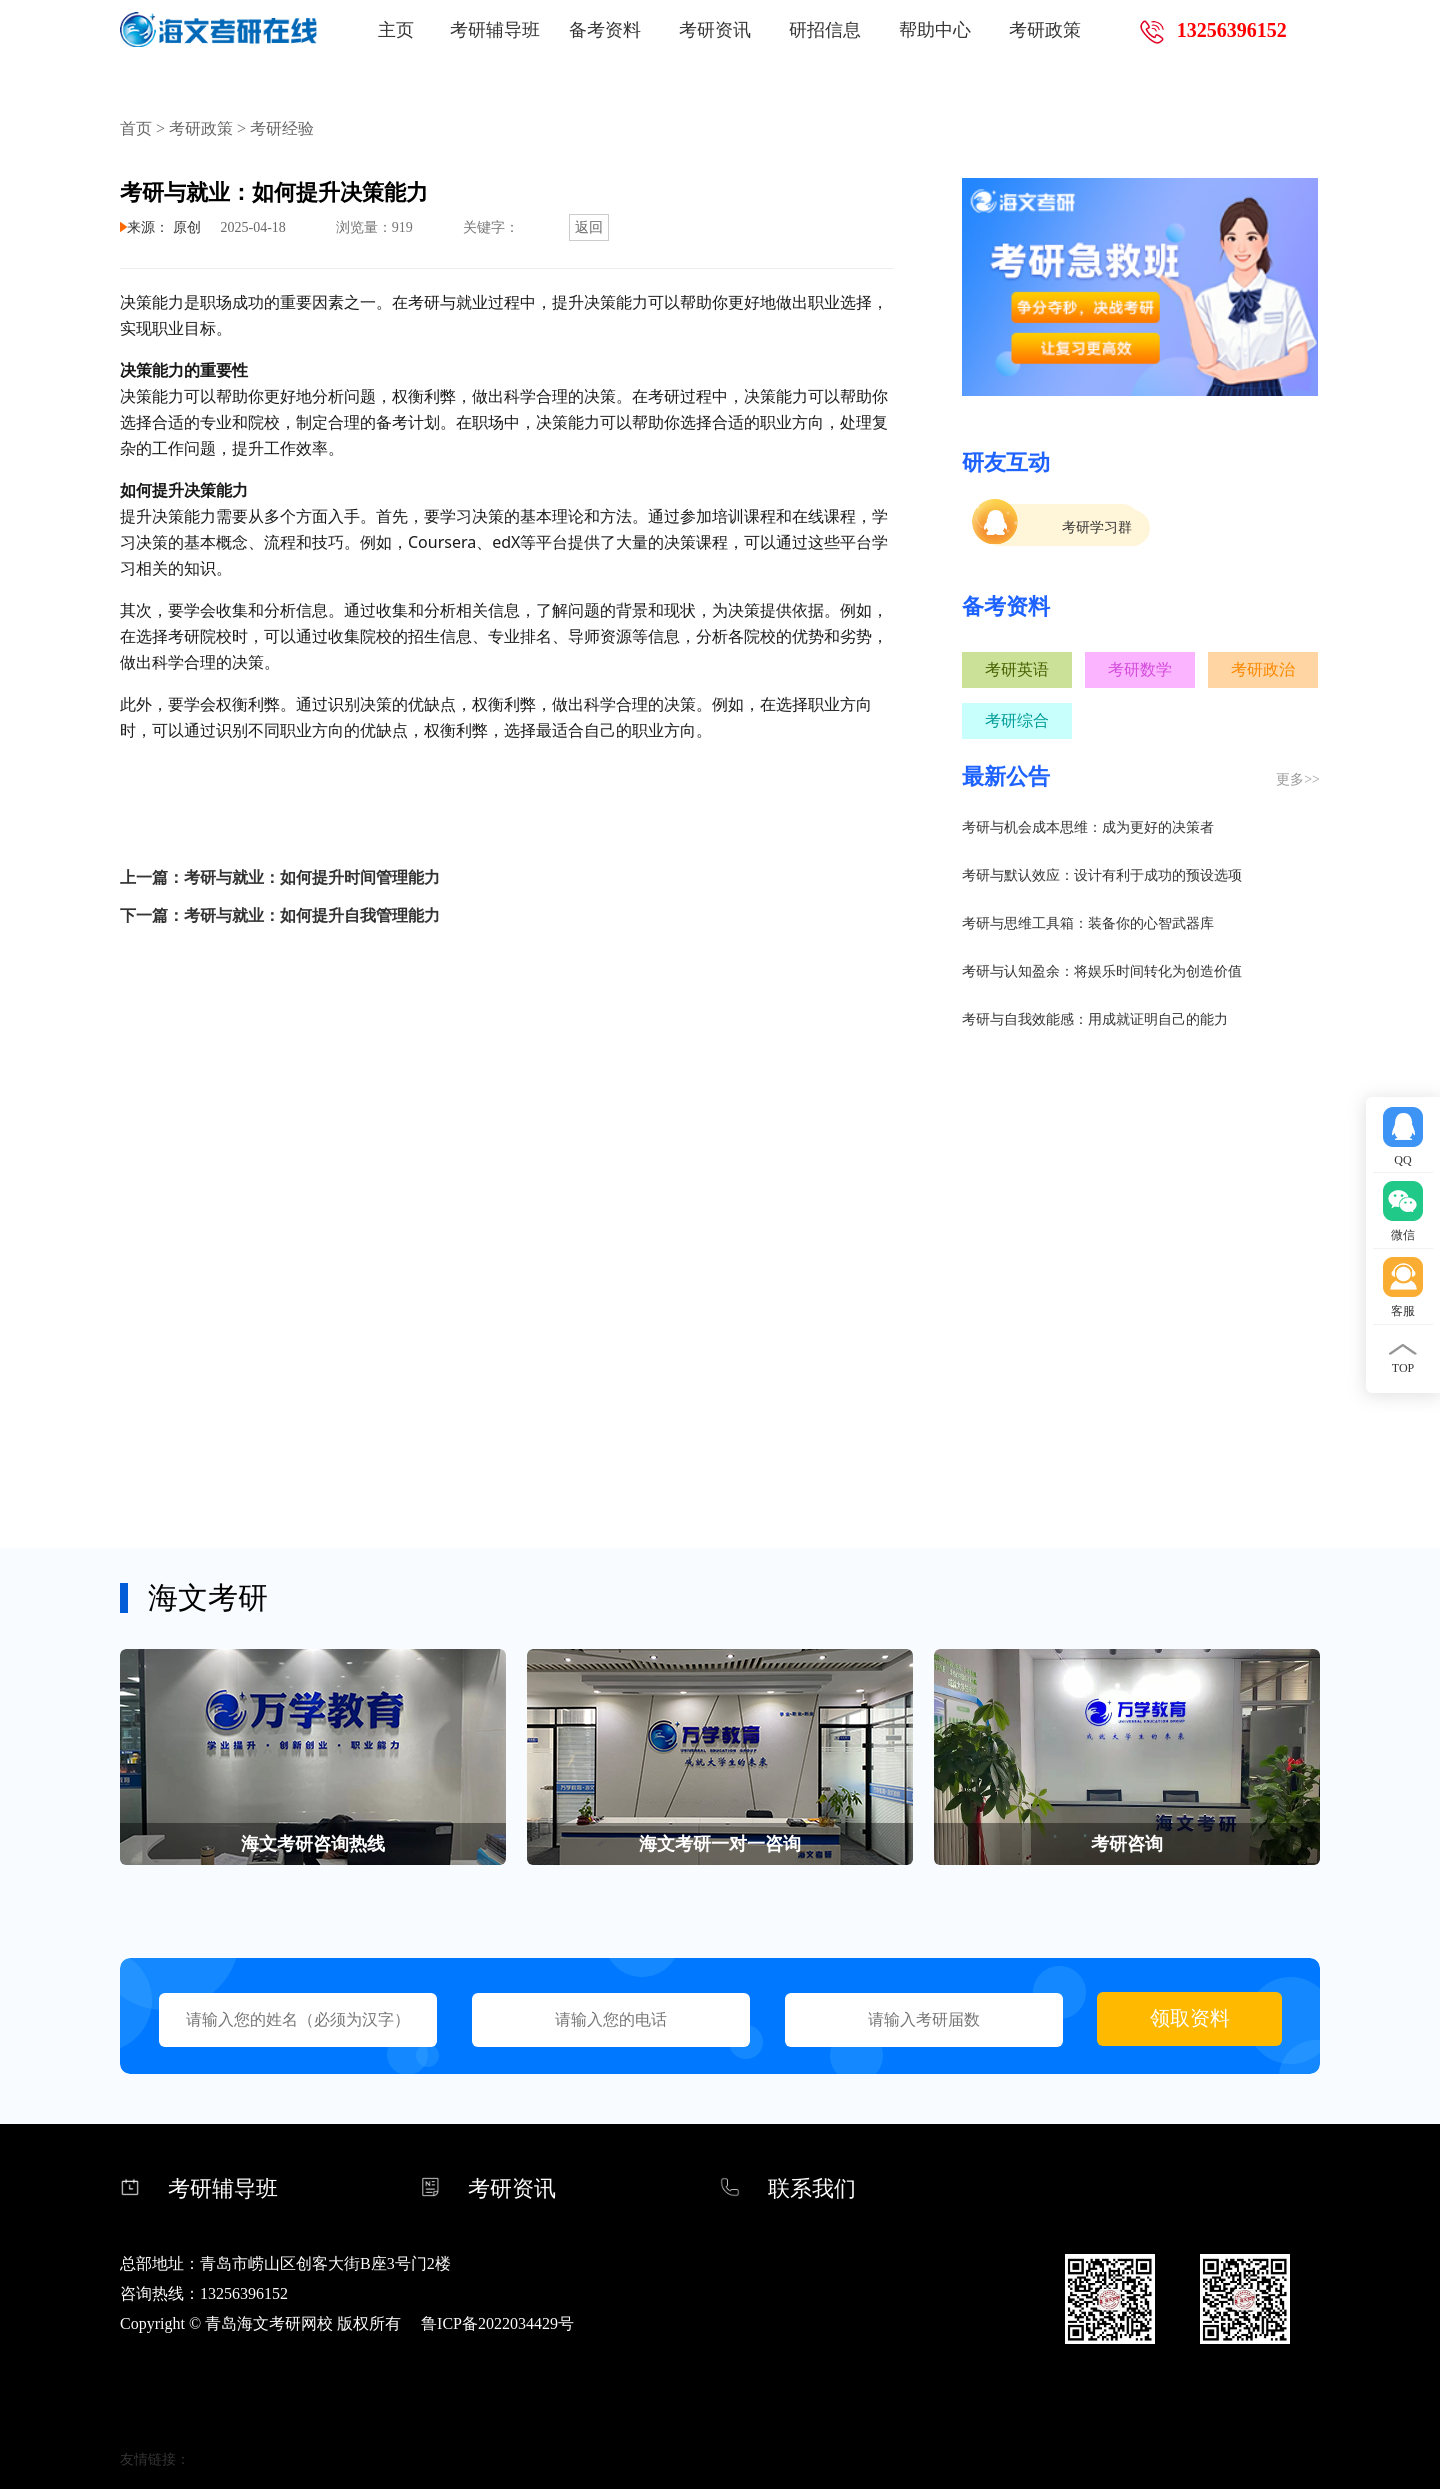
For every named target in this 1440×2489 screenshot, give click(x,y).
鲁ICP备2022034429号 (497, 2323)
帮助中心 (935, 30)
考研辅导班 (495, 30)
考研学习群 (1097, 527)
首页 (136, 128)
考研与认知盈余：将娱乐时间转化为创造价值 (1102, 971)
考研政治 (1263, 669)
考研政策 (1045, 30)
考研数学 (1140, 669)
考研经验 (282, 128)
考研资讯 (715, 30)
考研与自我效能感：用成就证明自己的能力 (1095, 1019)
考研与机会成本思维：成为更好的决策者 (1088, 827)
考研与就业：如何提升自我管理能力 (312, 915)
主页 (396, 30)
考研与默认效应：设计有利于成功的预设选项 (1102, 875)
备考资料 (605, 30)
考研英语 (1017, 669)
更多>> (1298, 779)
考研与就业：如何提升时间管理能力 (312, 877)
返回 (589, 227)
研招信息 (825, 30)
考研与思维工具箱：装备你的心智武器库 (1088, 923)
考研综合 (1017, 720)
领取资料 (1190, 2018)
